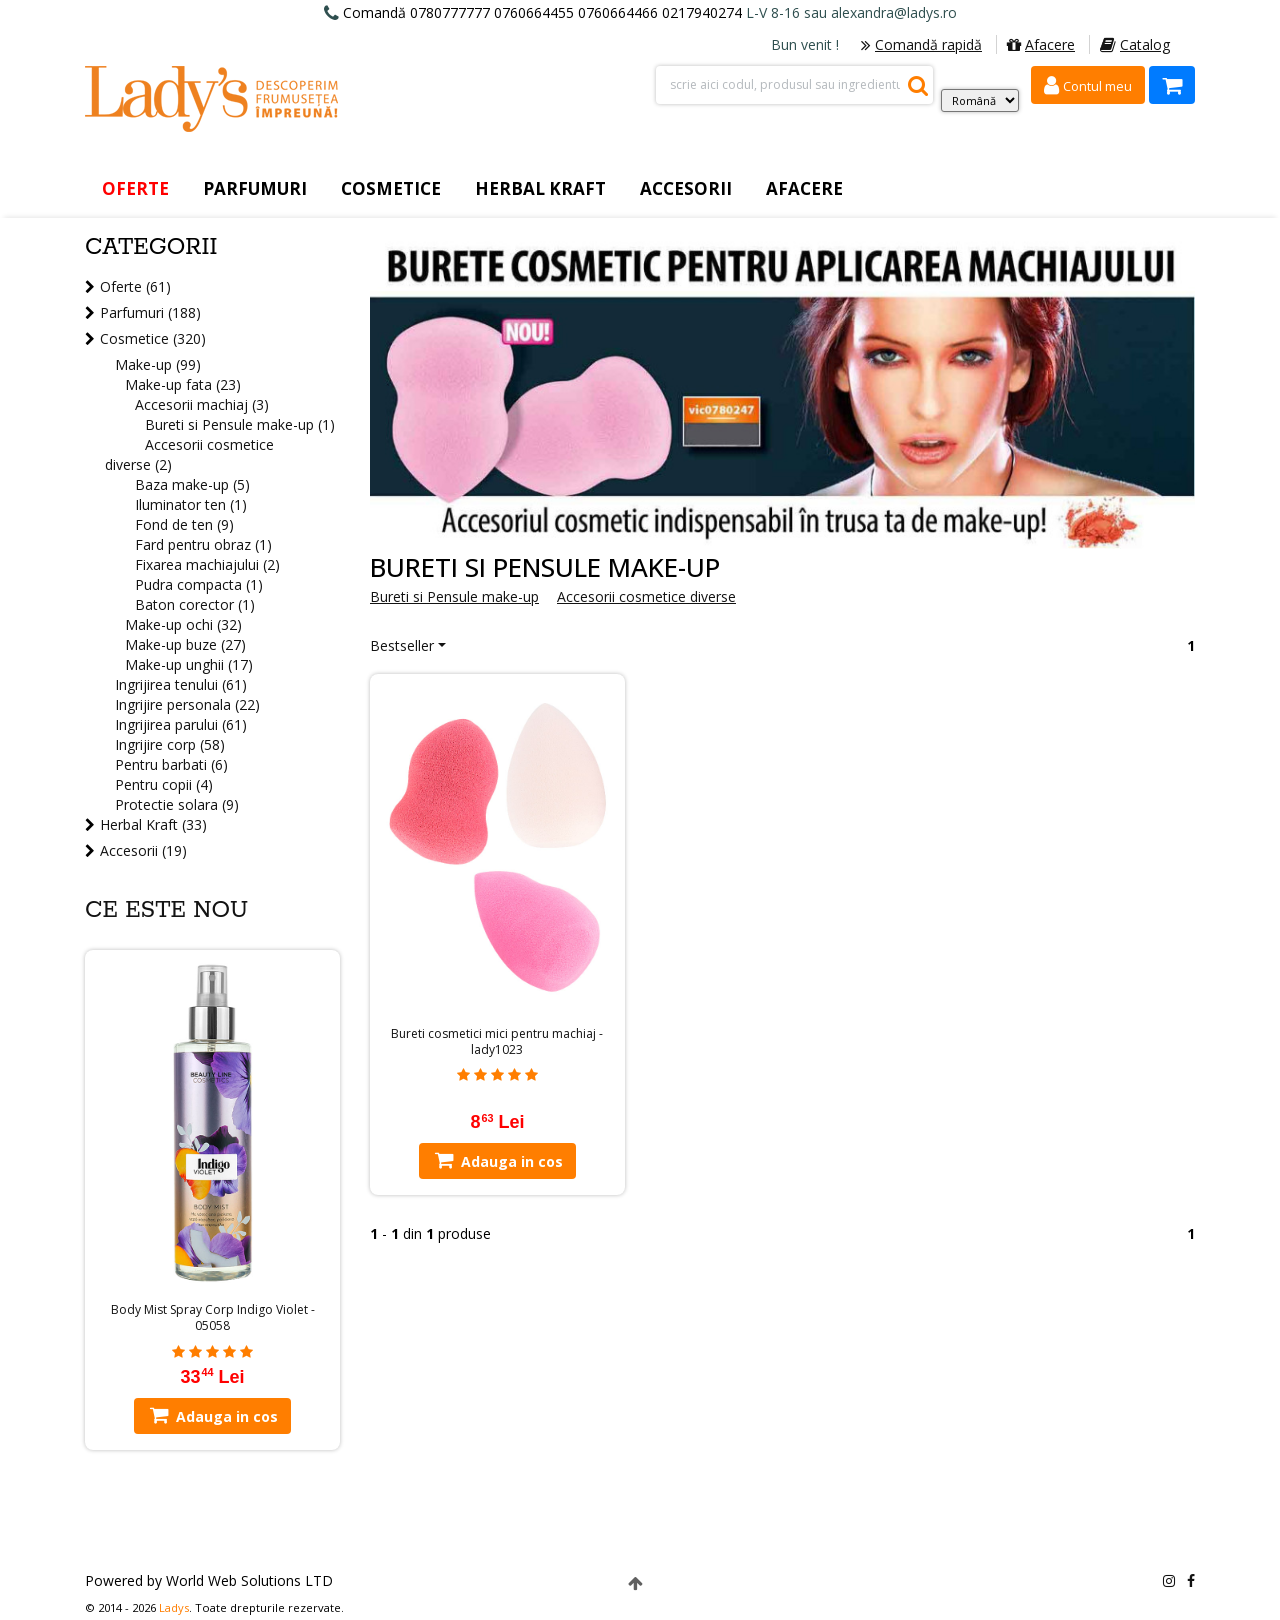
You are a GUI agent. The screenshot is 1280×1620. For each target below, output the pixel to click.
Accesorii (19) (143, 850)
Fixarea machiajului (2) (207, 564)
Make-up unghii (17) (189, 664)
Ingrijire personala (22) (187, 704)
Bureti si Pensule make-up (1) (240, 424)
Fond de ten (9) (184, 524)
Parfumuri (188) (150, 312)
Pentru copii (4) (164, 784)
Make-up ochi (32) (183, 624)
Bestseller (402, 645)
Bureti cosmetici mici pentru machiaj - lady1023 (497, 1042)
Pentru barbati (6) (171, 764)
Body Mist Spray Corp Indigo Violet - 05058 (213, 1318)
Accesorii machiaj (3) (202, 404)
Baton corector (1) (195, 604)
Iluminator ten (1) (191, 504)
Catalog (1135, 44)
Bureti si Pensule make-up (454, 596)
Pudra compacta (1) (199, 584)
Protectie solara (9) (177, 804)
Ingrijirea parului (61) (181, 724)
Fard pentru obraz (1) (203, 544)
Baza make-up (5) (192, 484)
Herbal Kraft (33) (153, 824)
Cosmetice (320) (153, 338)
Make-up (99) (158, 364)
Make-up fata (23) (183, 384)
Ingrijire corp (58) (170, 744)
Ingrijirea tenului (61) (181, 684)
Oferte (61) (135, 286)
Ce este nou (166, 910)
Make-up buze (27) (185, 644)
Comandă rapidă (921, 44)
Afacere (1041, 44)
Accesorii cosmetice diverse (646, 596)
